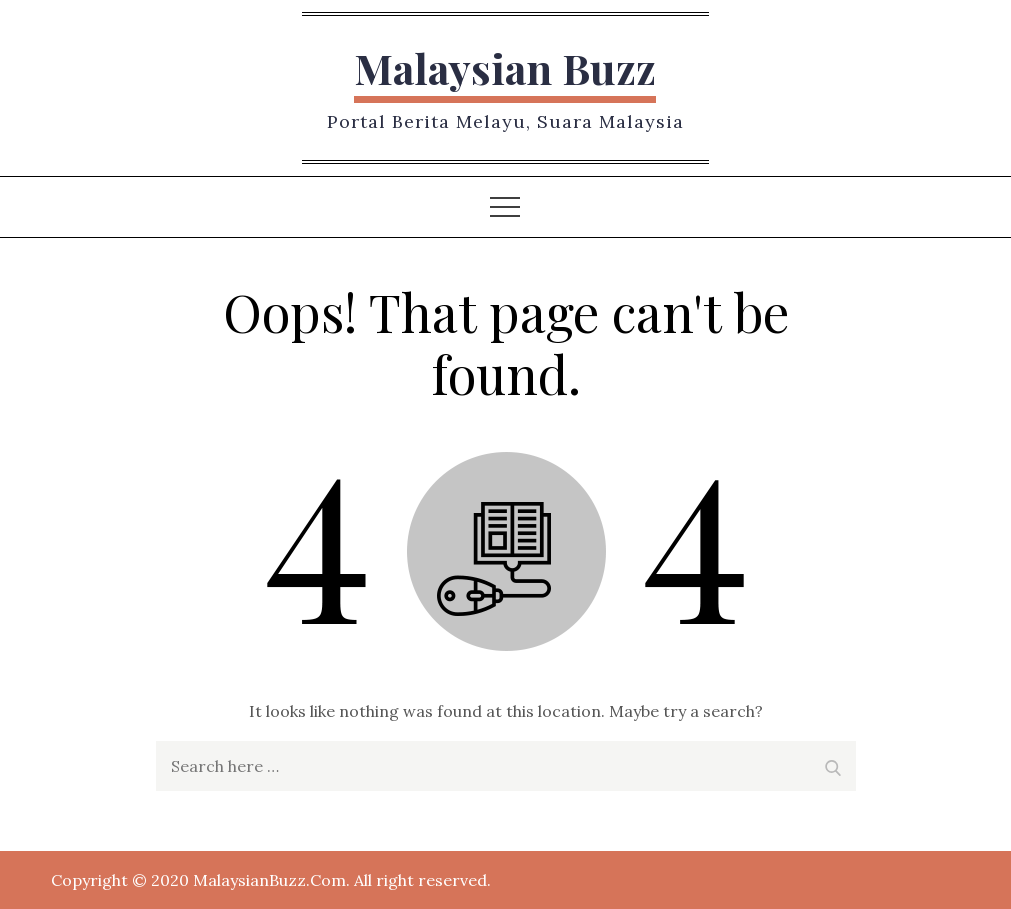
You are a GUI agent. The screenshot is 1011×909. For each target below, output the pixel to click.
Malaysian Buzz (505, 68)
